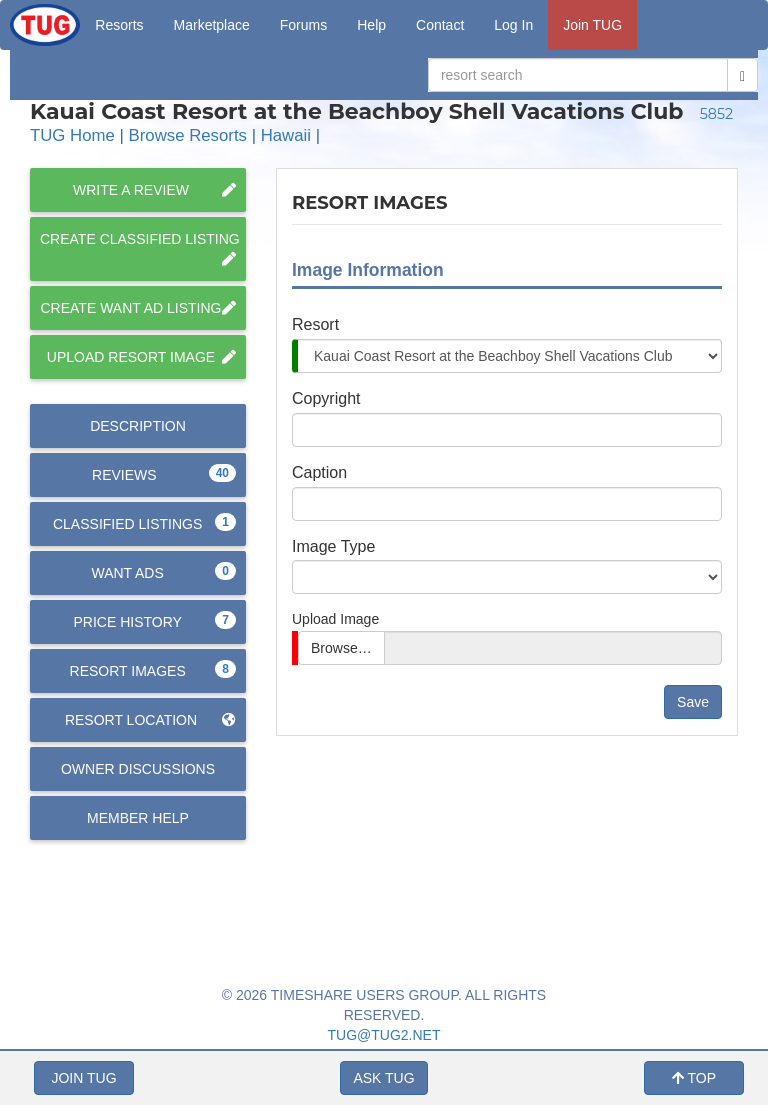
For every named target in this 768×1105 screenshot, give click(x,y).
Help (371, 25)
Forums (303, 25)
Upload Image (335, 619)
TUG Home (72, 135)
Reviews (164, 473)
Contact (440, 25)
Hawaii (286, 135)
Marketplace (212, 25)
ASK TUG (383, 1078)
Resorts (119, 25)
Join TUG (592, 25)
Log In (513, 25)
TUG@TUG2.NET (384, 1035)
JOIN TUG (83, 1078)
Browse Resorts (188, 135)
